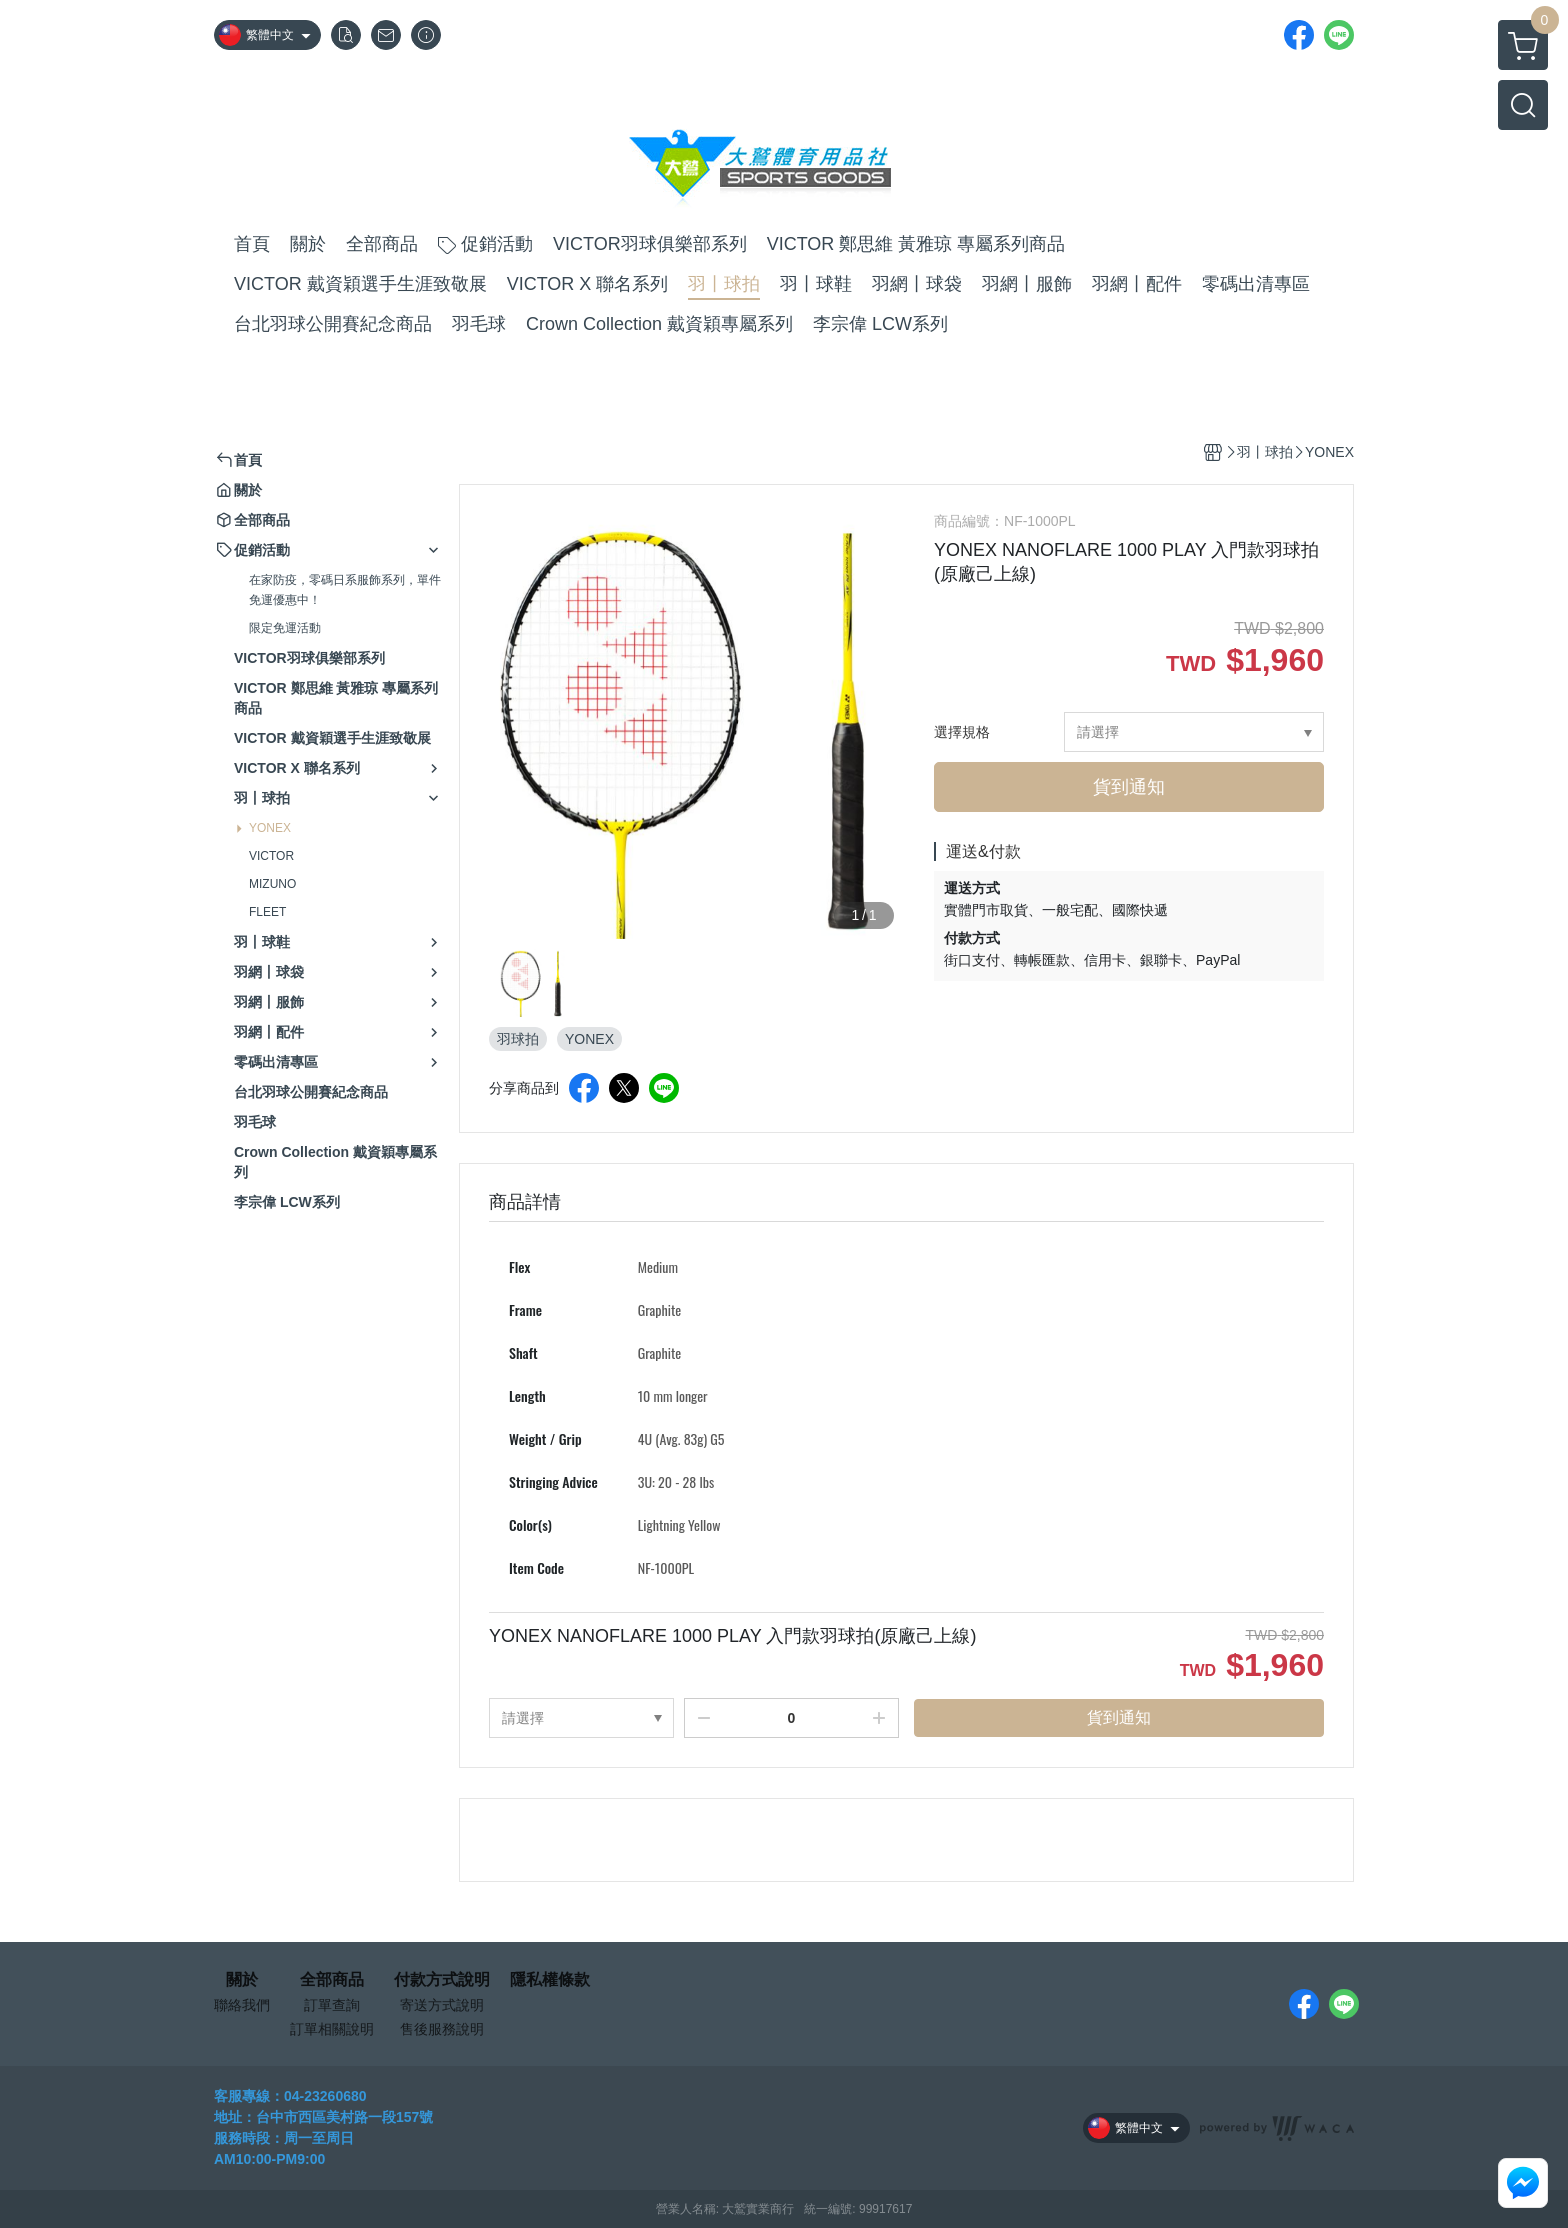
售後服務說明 (442, 2029)
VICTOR (271, 856)
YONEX (270, 828)
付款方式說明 (442, 1980)
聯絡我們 (242, 2005)
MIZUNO (272, 884)
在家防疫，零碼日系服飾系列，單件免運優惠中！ (345, 590)
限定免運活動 (285, 628)
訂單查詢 (332, 2005)
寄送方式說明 (442, 2005)
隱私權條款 (550, 1980)
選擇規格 (962, 732)
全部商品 (332, 1980)
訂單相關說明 (332, 2029)
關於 (242, 1980)
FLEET (267, 912)
